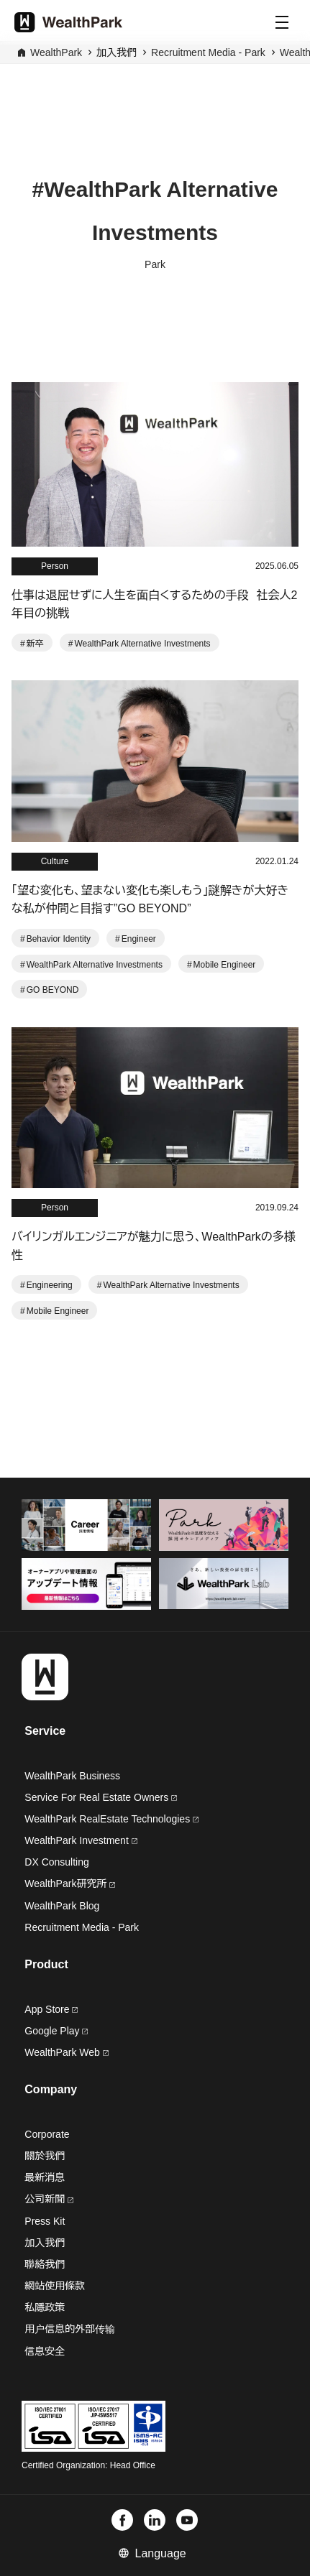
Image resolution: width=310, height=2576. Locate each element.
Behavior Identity (59, 939)
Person (54, 566)
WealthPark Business (72, 1776)
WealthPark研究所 (65, 1883)
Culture (55, 861)
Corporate (46, 2134)
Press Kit (44, 2221)
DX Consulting (56, 1862)
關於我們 (44, 2156)
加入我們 (44, 2242)
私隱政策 (44, 2307)
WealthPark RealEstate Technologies (111, 1819)
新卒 (35, 644)
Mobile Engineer (224, 965)
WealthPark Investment (80, 1840)
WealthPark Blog (61, 1906)
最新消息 (44, 2177)
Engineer (139, 939)
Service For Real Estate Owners (100, 1797)
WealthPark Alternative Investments (142, 644)
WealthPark (56, 52)
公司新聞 (48, 2199)
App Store (51, 2009)
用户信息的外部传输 (69, 2329)
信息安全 (44, 2351)
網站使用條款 (54, 2286)
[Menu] (281, 22)
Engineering (50, 1285)
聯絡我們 (44, 2264)
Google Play (56, 2031)
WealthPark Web (66, 2052)
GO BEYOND (53, 990)
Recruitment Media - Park (208, 52)
